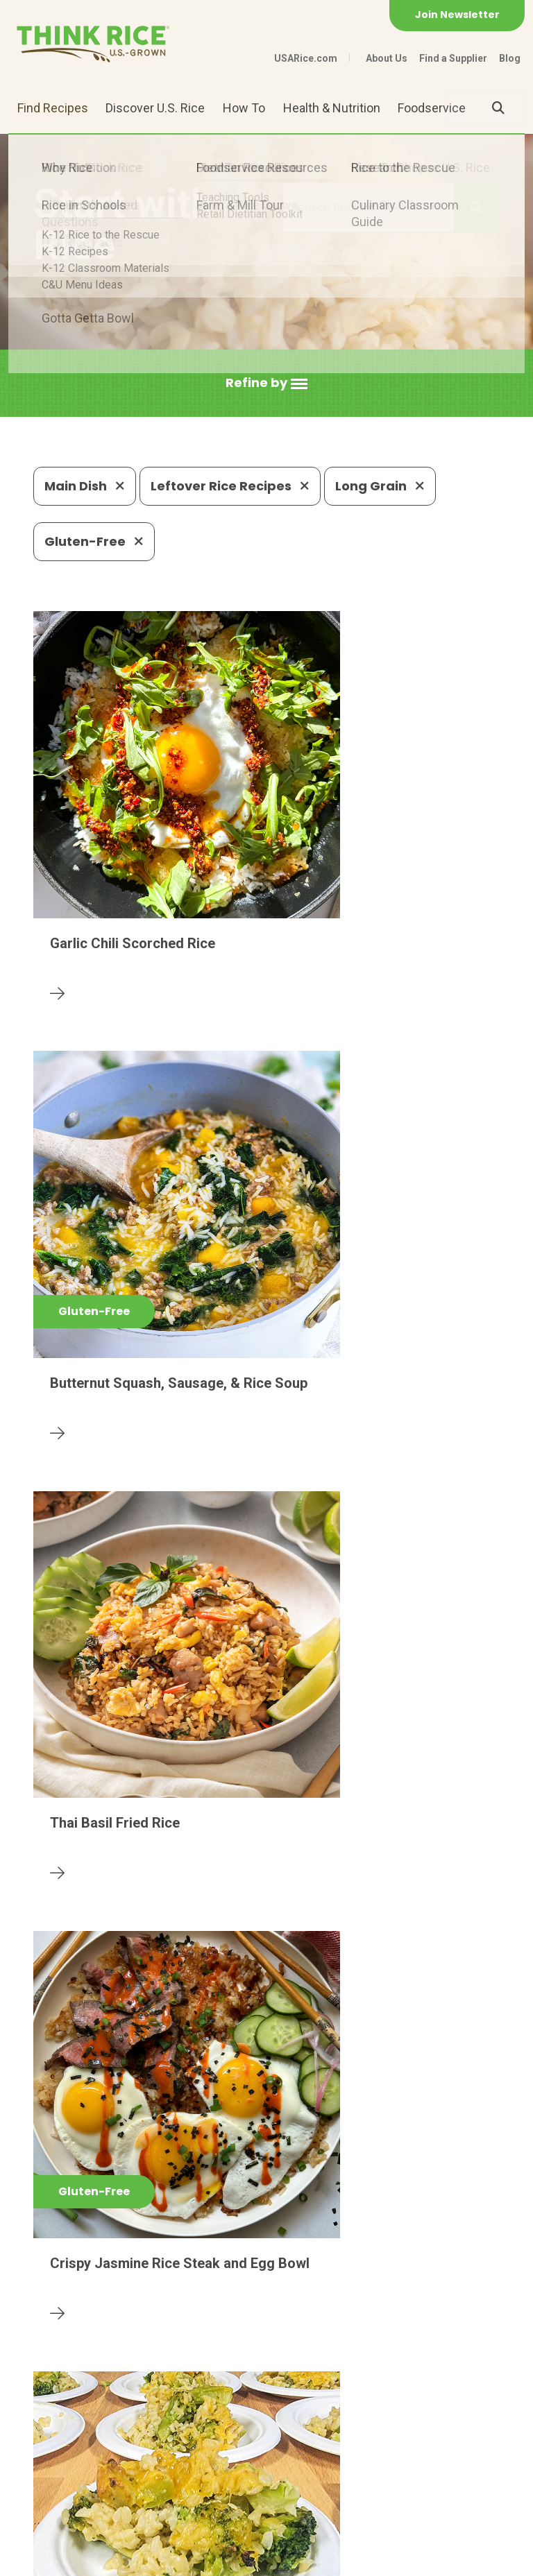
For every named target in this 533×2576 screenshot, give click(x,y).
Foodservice (432, 108)
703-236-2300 (169, 2458)
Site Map (211, 2559)
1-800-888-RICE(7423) (299, 2458)
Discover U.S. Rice (155, 108)
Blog (510, 58)
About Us (386, 58)
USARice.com (305, 58)
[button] (266, 383)
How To (244, 108)
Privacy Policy (138, 2559)
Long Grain (380, 486)
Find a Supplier (453, 58)
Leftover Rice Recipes (230, 486)
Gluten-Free (94, 541)
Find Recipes (52, 108)
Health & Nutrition (331, 108)
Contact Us (59, 2559)
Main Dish (84, 486)
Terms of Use (282, 2559)
